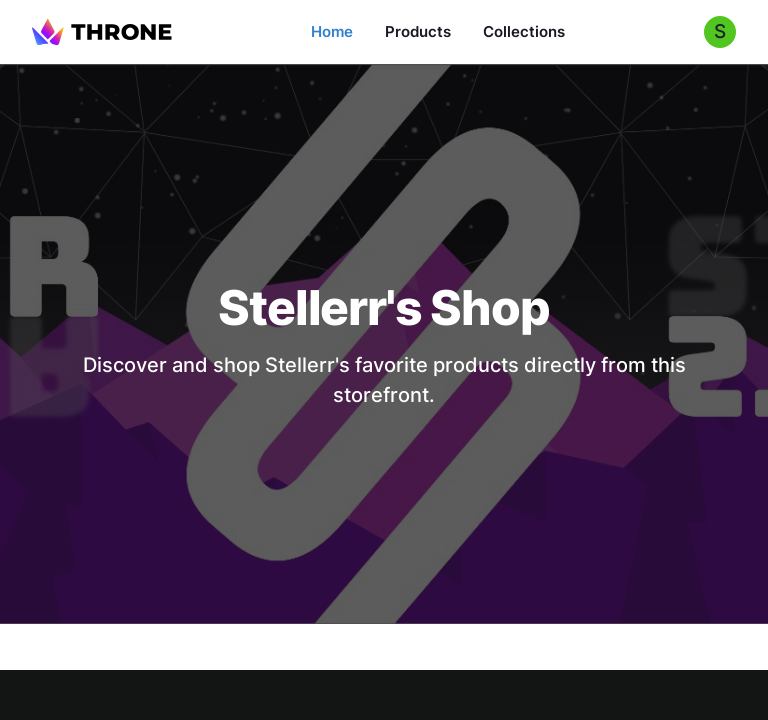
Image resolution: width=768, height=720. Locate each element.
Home (332, 31)
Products (418, 31)
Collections (524, 31)
